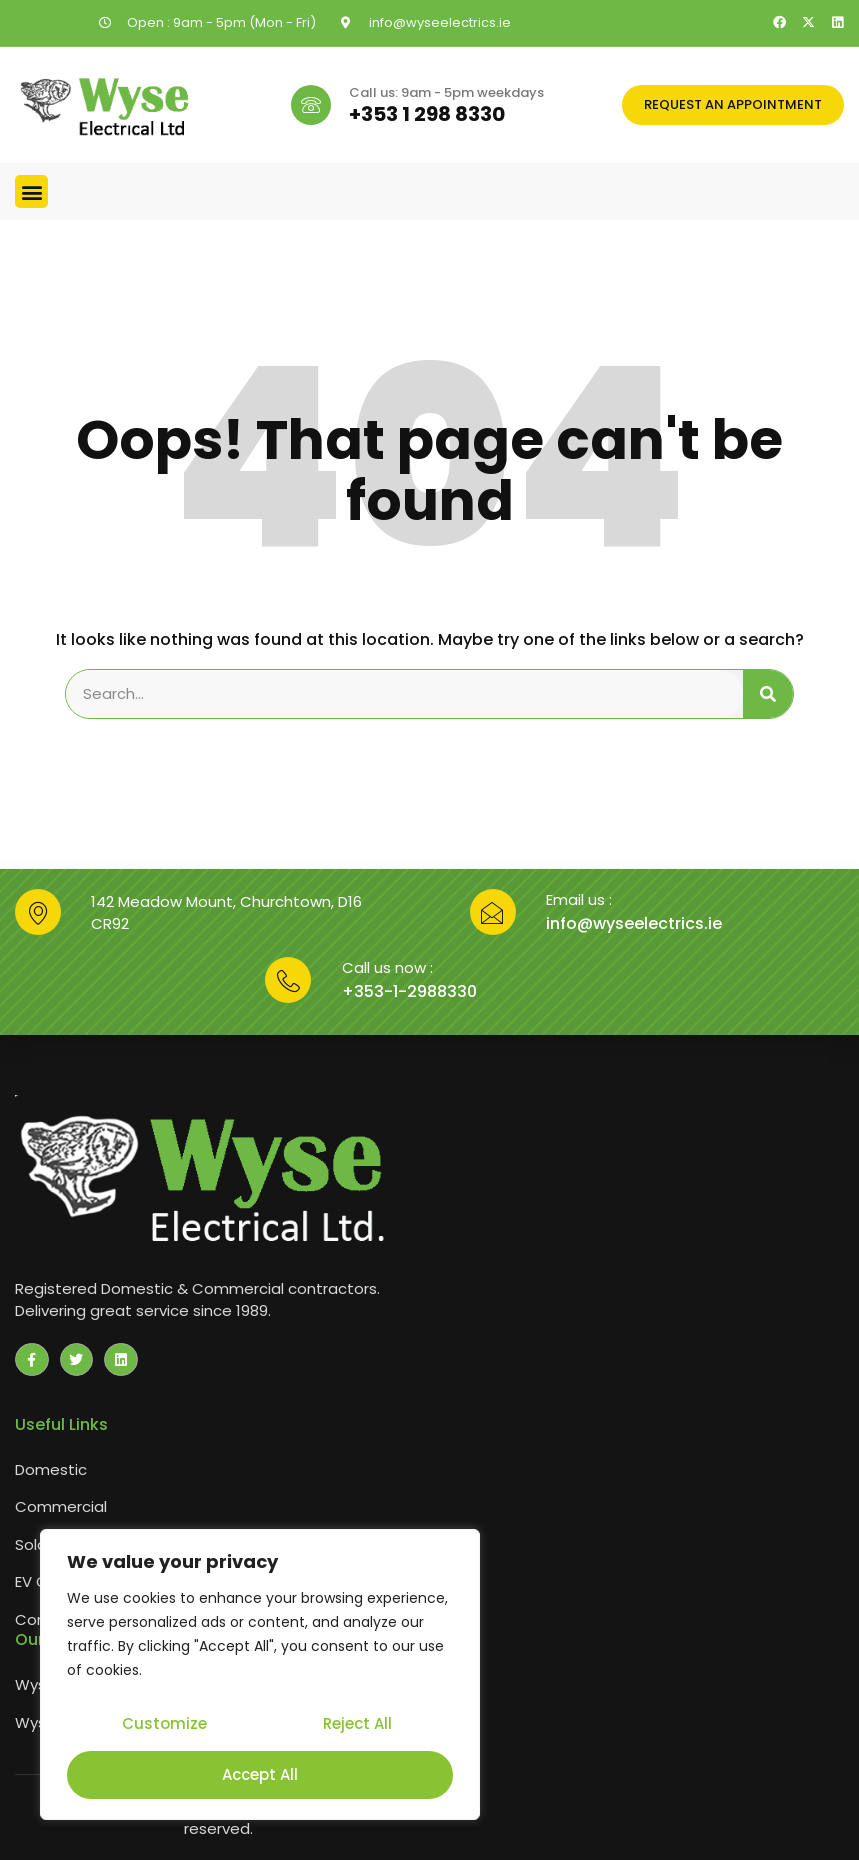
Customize (163, 1726)
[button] (31, 191)
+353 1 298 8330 (427, 114)
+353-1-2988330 (409, 991)
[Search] (768, 694)
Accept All (260, 1774)
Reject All (356, 1726)
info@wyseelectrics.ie (634, 923)
